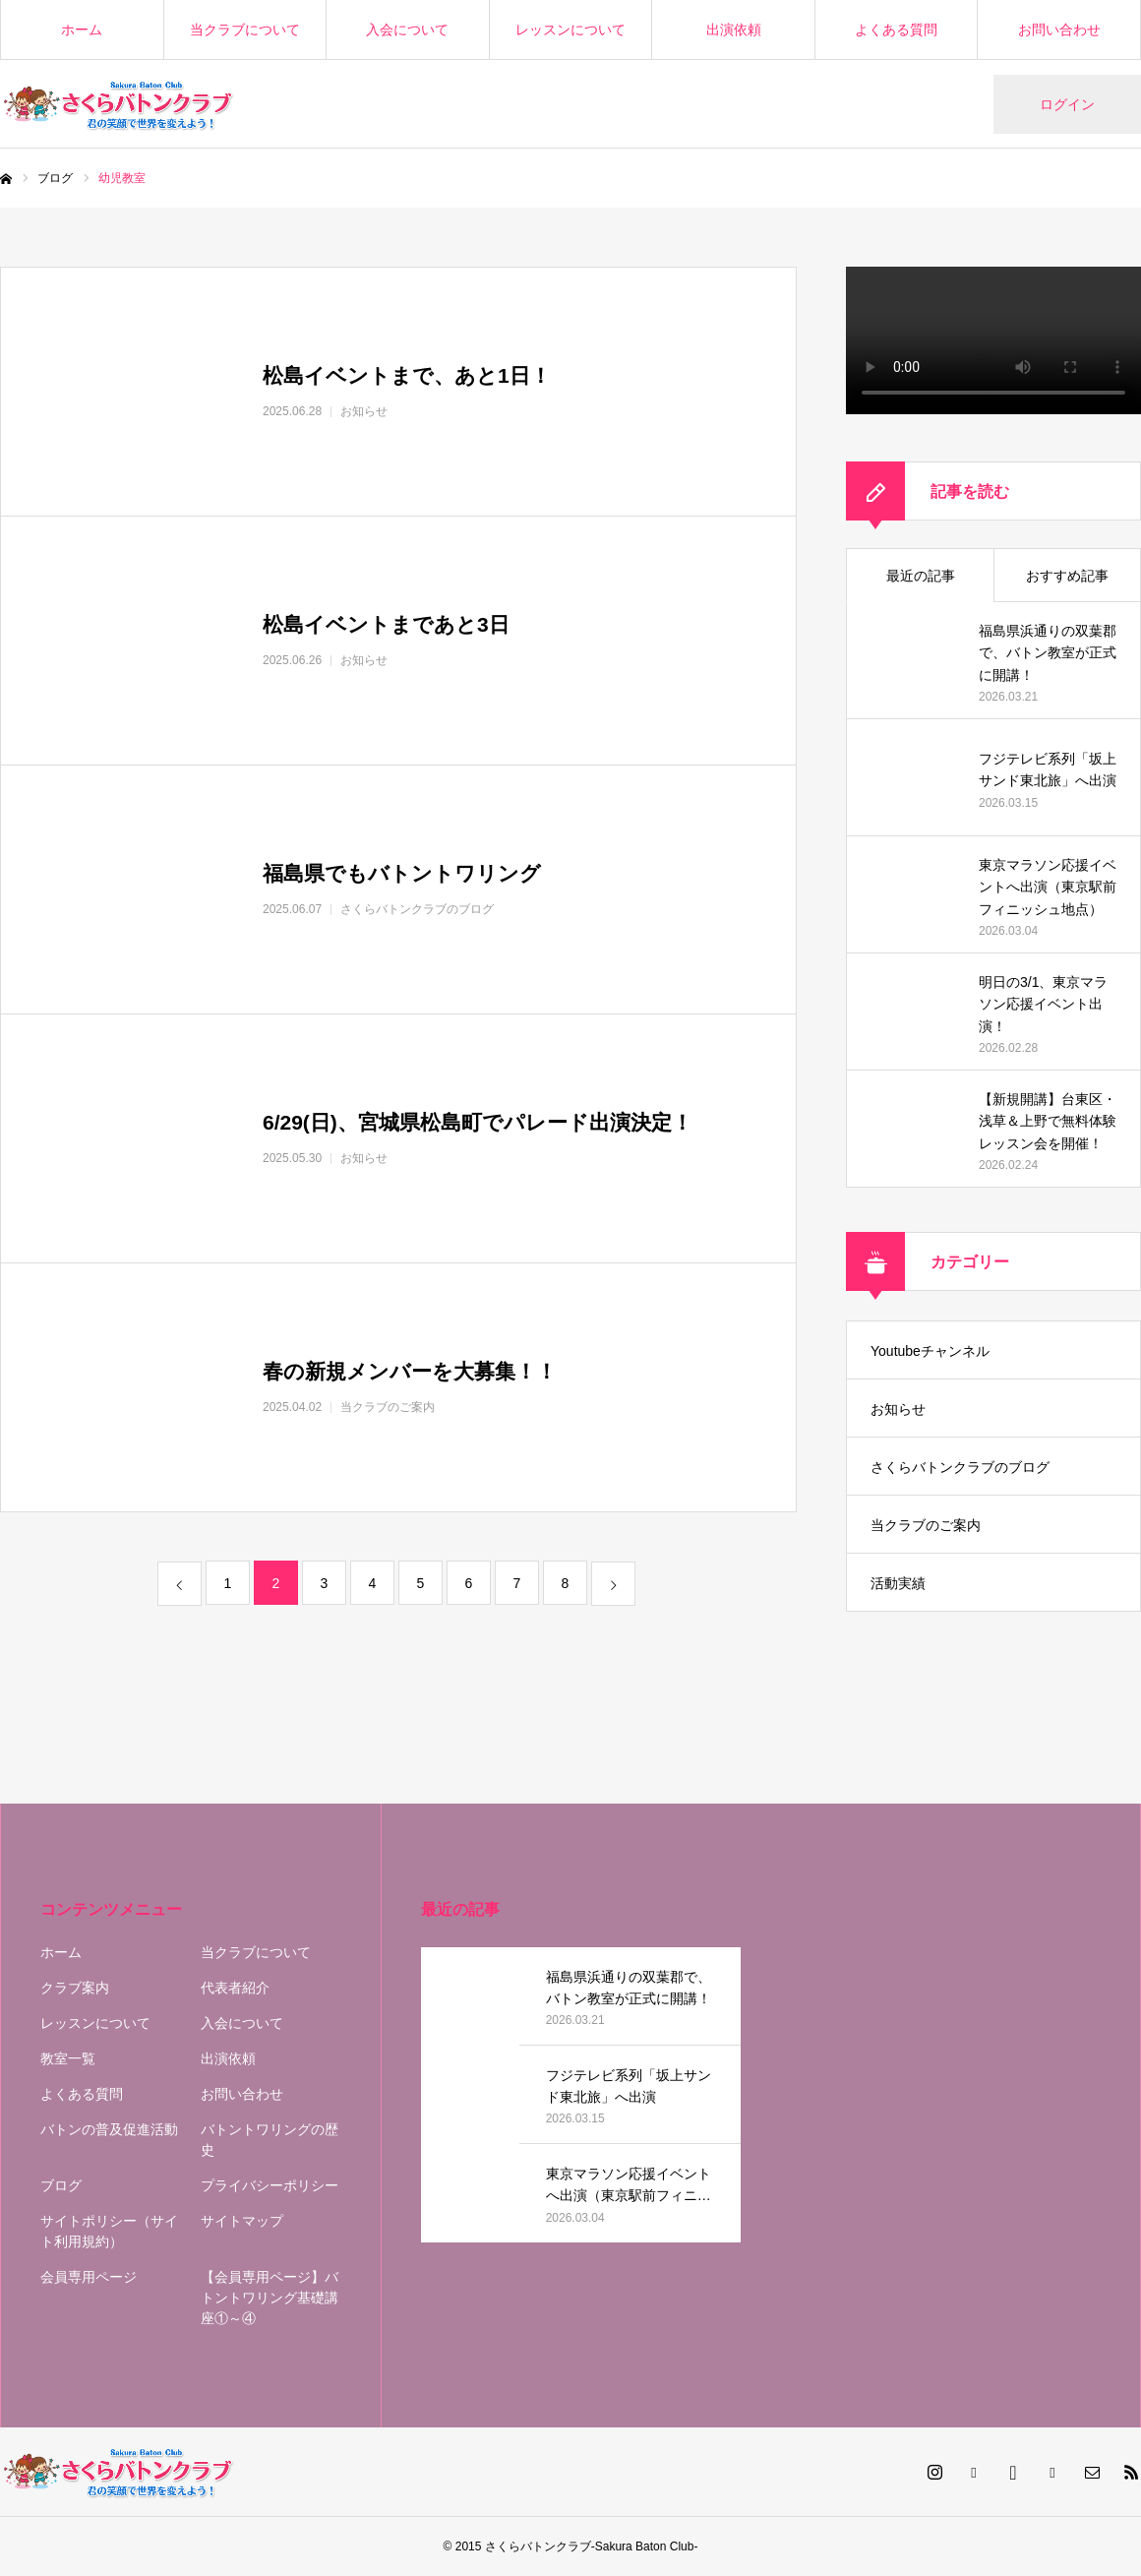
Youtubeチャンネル (930, 1351)
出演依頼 (733, 29)
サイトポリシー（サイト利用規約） (109, 2231)
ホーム (81, 29)
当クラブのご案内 (926, 1525)
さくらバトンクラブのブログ (960, 1467)
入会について (407, 29)
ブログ (61, 2185)
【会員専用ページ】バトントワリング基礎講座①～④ (269, 2297)
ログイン (1067, 104)
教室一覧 (67, 2058)
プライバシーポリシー (269, 2185)
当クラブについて (245, 29)
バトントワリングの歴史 (269, 2139)
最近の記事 (920, 575)
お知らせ (898, 1409)
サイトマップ (242, 2221)
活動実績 (898, 1583)
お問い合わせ (1059, 29)
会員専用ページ (88, 2277)
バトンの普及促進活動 (109, 2129)
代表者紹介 (235, 1987)
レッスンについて (570, 29)
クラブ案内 (74, 1987)
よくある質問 (896, 29)
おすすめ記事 (1067, 575)
